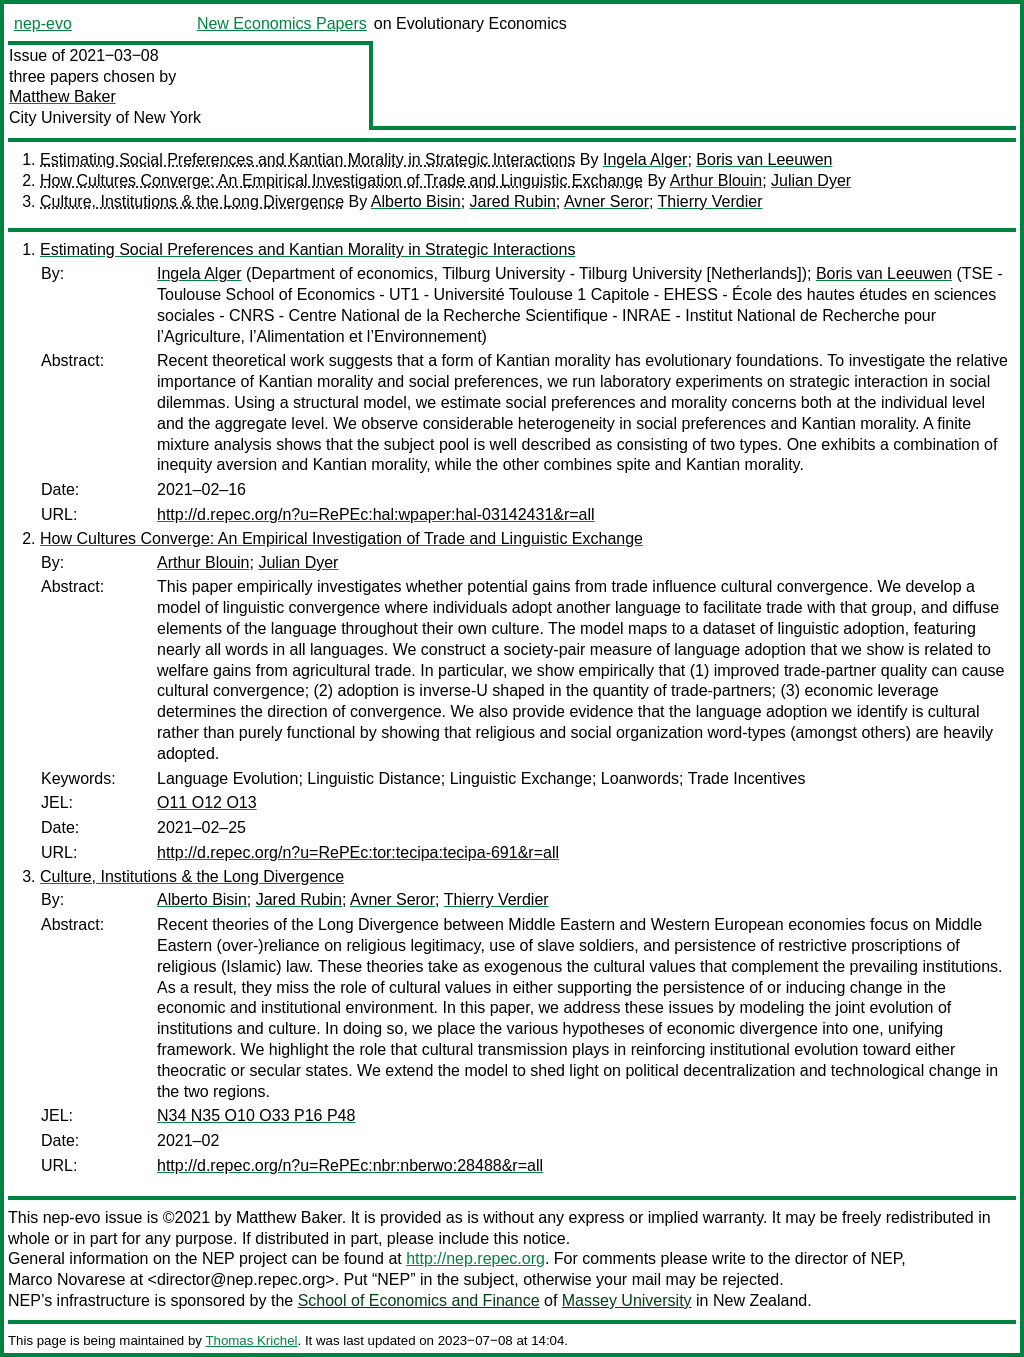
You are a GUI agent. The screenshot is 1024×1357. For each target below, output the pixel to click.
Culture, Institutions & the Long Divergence (192, 201)
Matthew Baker (62, 96)
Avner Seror (606, 201)
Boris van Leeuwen (764, 159)
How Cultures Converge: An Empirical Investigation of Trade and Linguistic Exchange (341, 180)
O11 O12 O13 (207, 802)
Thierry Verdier (710, 201)
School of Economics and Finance (419, 1300)
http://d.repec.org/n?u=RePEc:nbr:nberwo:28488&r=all (350, 1165)
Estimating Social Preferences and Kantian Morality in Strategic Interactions (307, 159)
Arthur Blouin (716, 180)
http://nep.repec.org (475, 1258)
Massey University (627, 1300)
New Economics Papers (282, 23)
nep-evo (43, 23)
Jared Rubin (513, 201)
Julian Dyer (811, 180)
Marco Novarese (66, 1279)
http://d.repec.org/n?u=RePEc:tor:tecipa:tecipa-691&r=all (358, 852)
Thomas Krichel (251, 1340)
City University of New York (105, 117)
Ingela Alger (645, 159)
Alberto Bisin (416, 201)
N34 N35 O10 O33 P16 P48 (256, 1115)
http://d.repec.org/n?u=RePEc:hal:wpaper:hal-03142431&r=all (376, 514)
